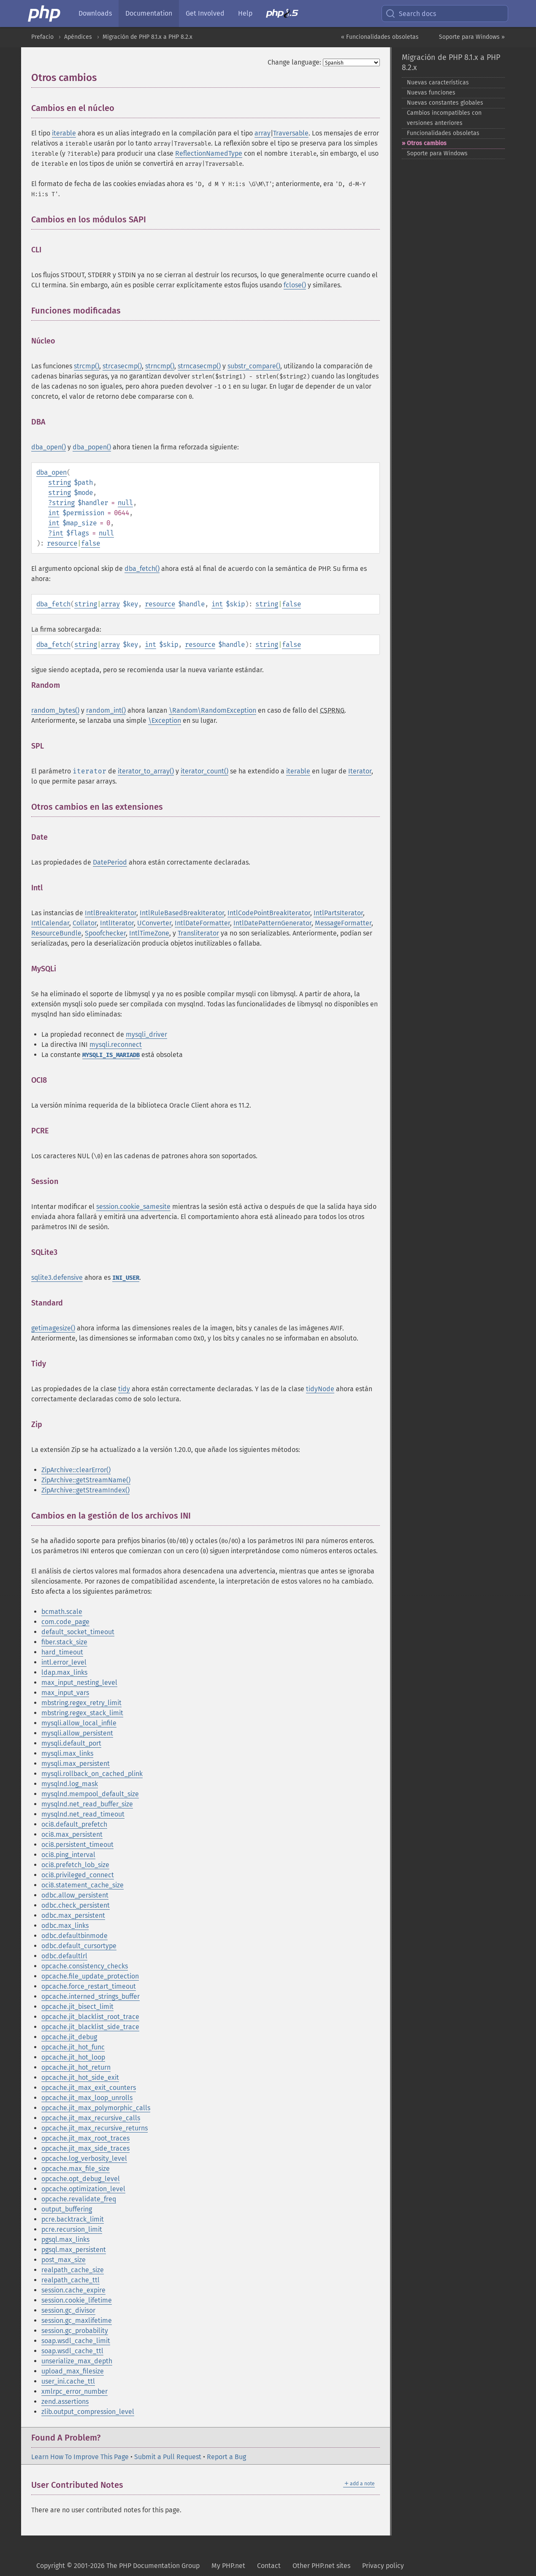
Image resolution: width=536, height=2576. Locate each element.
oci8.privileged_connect (77, 1875)
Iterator (359, 771)
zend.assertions (65, 2402)
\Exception (164, 720)
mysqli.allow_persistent (77, 1733)
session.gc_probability (74, 2331)
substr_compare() (253, 366)
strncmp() (159, 366)
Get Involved (205, 13)
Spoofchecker (105, 933)
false (90, 543)
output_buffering (66, 2209)
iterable (64, 133)
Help (245, 13)
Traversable (291, 133)
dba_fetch (53, 604)
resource (62, 543)
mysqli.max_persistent (75, 1764)
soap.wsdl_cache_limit (75, 2341)
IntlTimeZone (149, 933)
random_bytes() (55, 710)
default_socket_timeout (77, 1632)
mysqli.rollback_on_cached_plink (92, 1774)
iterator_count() (204, 771)
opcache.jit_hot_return (76, 2067)
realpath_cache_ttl (70, 2280)
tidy (124, 1389)
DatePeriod (110, 862)
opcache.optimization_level (83, 2189)
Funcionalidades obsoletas (443, 133)
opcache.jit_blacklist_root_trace (90, 2017)
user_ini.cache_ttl (68, 2381)
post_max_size (63, 2260)
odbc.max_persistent (73, 1915)
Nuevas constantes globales (445, 102)
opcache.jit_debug (69, 2037)
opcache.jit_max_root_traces (85, 2138)
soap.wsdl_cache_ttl (72, 2351)
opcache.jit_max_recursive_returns (94, 2128)
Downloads (95, 13)
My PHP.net (228, 2566)
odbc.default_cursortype (78, 1946)
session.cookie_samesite (133, 1207)
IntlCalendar (50, 923)
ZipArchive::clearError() (76, 1470)
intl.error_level (64, 1662)
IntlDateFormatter (202, 923)
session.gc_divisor (68, 2310)
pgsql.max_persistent (73, 2250)
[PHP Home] (45, 13)
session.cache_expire (73, 2290)
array (262, 133)
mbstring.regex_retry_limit (81, 1703)
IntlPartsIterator (338, 913)
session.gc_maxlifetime (76, 2321)
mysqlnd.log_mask (69, 1784)
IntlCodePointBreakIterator (268, 913)
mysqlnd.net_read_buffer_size (87, 1804)
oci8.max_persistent (72, 1834)
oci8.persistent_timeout (77, 1845)
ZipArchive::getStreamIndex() (85, 1490)
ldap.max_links (64, 1672)
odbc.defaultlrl (64, 1956)
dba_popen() (92, 447)
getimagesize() (53, 1328)
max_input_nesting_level (79, 1683)
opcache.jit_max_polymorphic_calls (95, 2108)
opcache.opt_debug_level (80, 2179)
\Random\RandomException (212, 710)
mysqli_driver (146, 1034)
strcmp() (86, 366)
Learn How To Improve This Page (80, 2457)
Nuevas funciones (431, 92)
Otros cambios (427, 143)
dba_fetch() (142, 569)
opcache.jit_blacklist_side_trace (90, 2027)
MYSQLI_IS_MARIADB (111, 1055)
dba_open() (48, 447)
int (54, 513)
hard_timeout (62, 1652)
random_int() (106, 710)
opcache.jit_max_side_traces (85, 2148)
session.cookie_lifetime (76, 2300)
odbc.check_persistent (75, 1905)
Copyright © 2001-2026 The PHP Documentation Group (118, 2566)
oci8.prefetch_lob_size (75, 1865)
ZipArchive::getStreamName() (85, 1480)
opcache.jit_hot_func (73, 2047)
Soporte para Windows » (472, 37)
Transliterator (198, 933)
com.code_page (65, 1622)
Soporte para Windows (437, 153)
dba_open (51, 472)
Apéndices (78, 37)
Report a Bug (226, 2457)
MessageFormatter (343, 923)
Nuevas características (438, 82)
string (59, 482)
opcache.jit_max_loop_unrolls (87, 2098)
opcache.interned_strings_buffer (90, 1996)
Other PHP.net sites (321, 2566)
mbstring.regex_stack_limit (82, 1713)
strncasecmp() (199, 366)
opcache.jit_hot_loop (73, 2057)
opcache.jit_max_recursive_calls (90, 2118)
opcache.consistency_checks (84, 1966)
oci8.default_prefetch (74, 1824)
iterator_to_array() (146, 771)
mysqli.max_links (67, 1753)
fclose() (295, 285)
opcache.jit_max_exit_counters (88, 2088)
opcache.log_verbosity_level (84, 2158)
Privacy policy (383, 2566)
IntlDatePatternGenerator (272, 923)
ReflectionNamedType (208, 153)
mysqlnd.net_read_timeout (83, 1814)
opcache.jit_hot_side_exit (80, 2077)
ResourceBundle (56, 933)
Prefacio (42, 37)
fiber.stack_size (64, 1642)
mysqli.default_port (71, 1743)
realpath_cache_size (72, 2270)
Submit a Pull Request (167, 2457)
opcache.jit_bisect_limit (77, 2007)
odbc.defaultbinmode (74, 1936)
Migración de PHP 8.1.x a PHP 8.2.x (147, 37)
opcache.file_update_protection (90, 1976)
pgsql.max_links (65, 2239)
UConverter (154, 923)
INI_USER (125, 1277)
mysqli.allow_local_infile (78, 1723)
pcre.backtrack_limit (72, 2219)
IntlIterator (117, 923)
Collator (85, 923)
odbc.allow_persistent (74, 1895)
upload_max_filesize (72, 2371)
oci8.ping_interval (68, 1855)
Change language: (294, 62)
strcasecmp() (122, 366)
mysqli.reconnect (115, 1045)
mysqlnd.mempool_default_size (90, 1794)
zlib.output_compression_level (87, 2412)
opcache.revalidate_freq (78, 2199)
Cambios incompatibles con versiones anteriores (444, 118)
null (125, 503)
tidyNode (320, 1389)
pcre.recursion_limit (71, 2229)
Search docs (410, 13)
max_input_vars (65, 1693)
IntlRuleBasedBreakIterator (182, 913)
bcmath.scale (61, 1612)
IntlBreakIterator (110, 913)
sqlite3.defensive (57, 1277)
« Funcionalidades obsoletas (380, 37)
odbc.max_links (65, 1926)
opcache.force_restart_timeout (88, 1986)
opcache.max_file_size (75, 2169)
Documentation (148, 13)
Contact (269, 2566)
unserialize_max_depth (76, 2361)
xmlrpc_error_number (74, 2391)
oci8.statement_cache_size (82, 1885)
